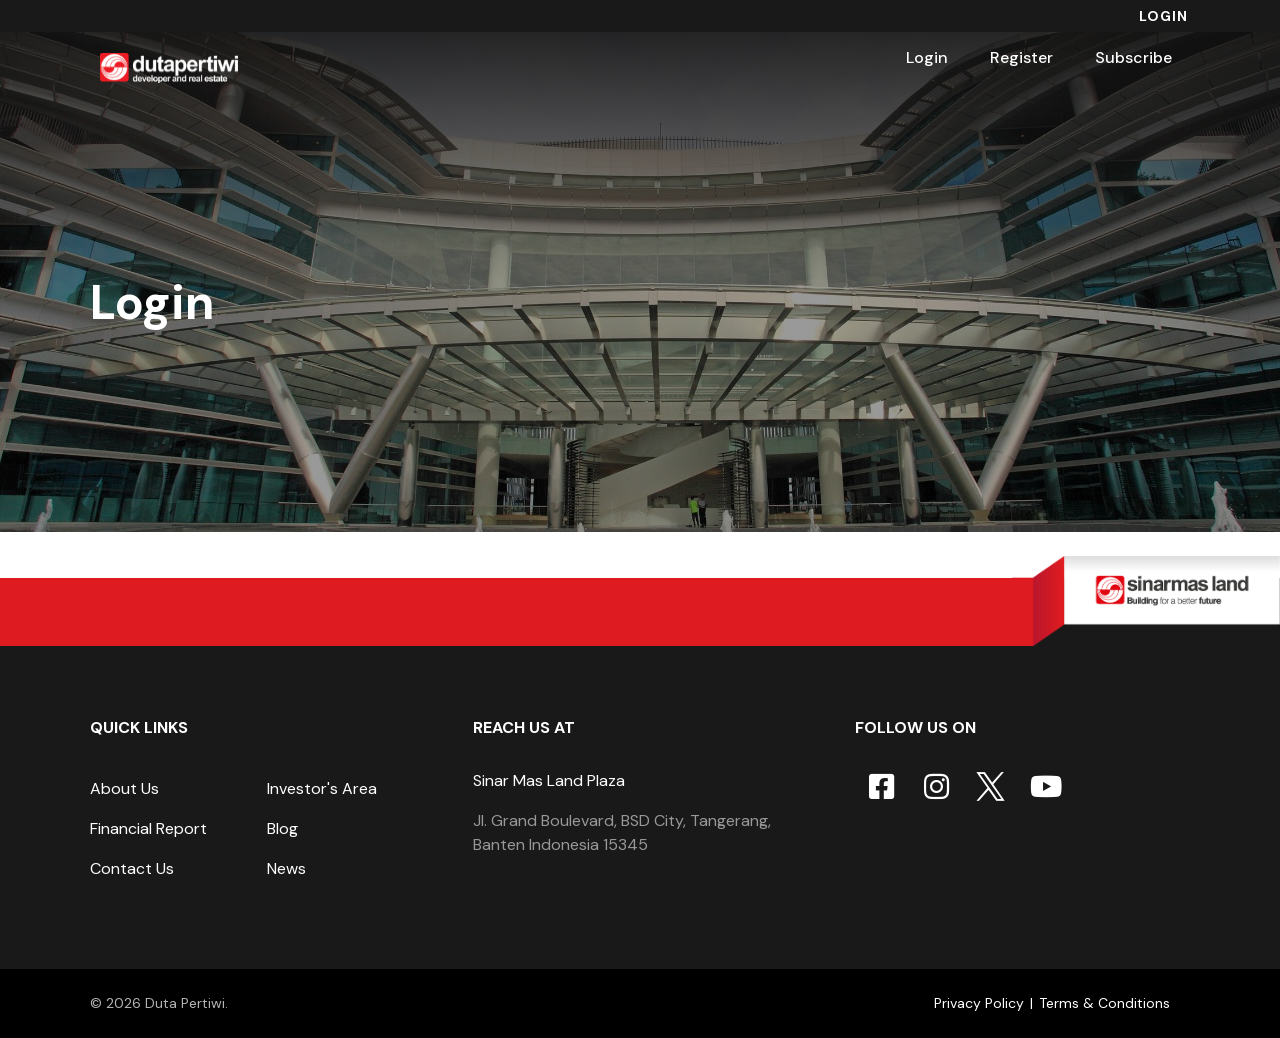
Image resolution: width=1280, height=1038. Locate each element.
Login (1163, 16)
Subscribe (1133, 57)
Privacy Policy (979, 1003)
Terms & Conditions (1104, 1003)
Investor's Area (322, 788)
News (286, 868)
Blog (282, 828)
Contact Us (132, 868)
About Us (124, 788)
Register (1021, 57)
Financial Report (148, 828)
